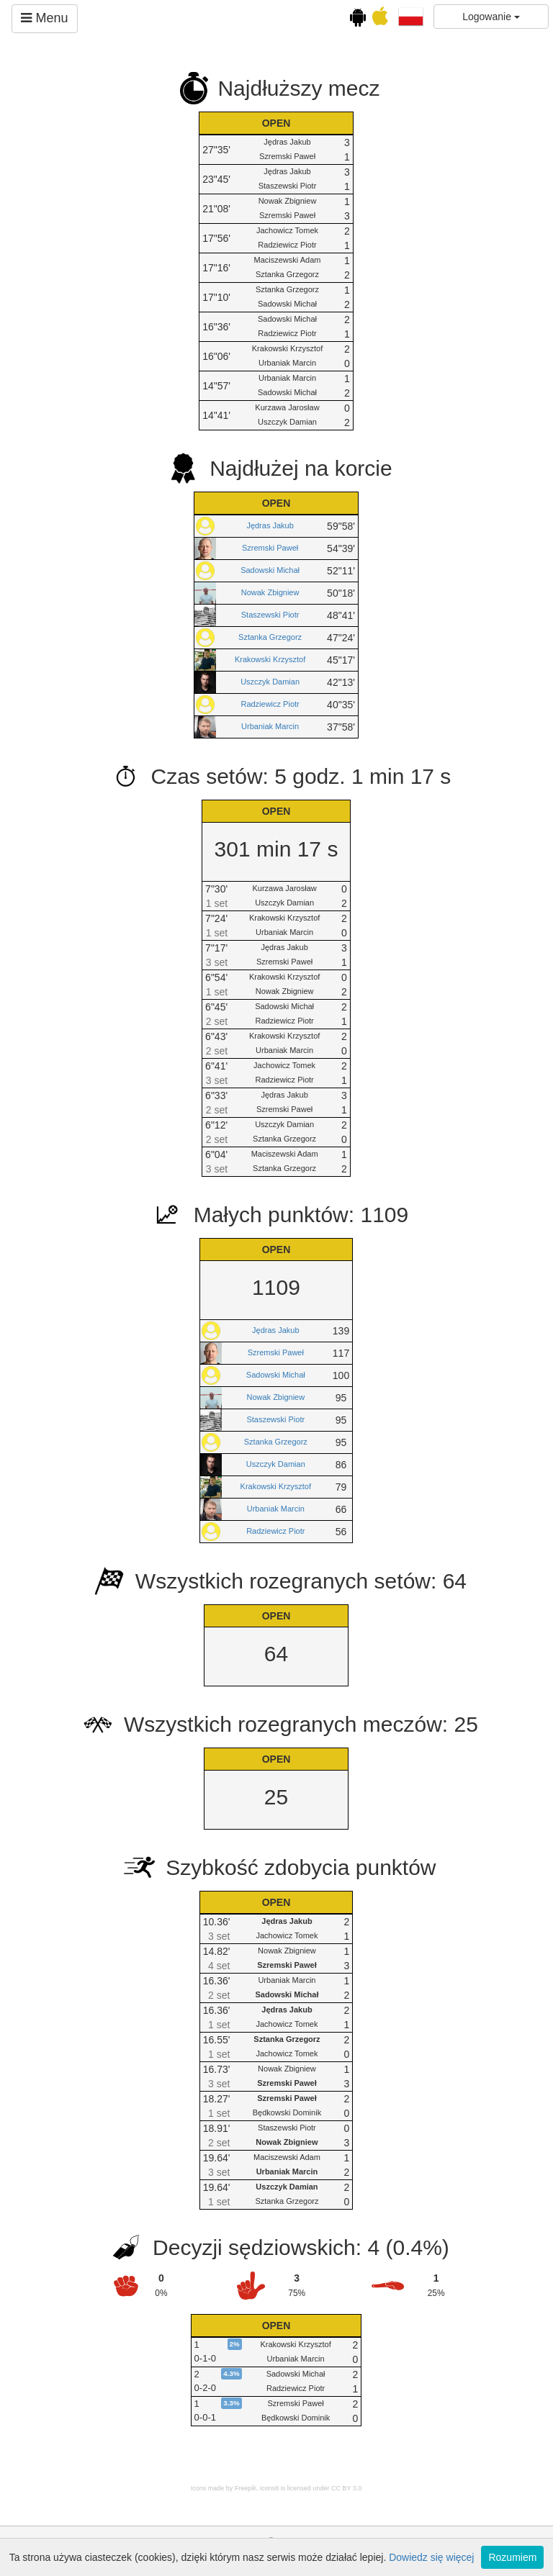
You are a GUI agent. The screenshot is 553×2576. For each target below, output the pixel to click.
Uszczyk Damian (270, 681)
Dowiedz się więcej (431, 2557)
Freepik (245, 2488)
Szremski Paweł (270, 547)
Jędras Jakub (269, 525)
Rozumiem (512, 2557)
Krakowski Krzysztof (270, 659)
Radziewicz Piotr (269, 704)
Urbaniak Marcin (270, 726)
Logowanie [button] (491, 16)
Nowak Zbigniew (270, 592)
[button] (410, 16)
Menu (44, 18)
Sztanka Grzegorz (270, 637)
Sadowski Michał (270, 570)
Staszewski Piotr (270, 614)
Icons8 (269, 2488)
